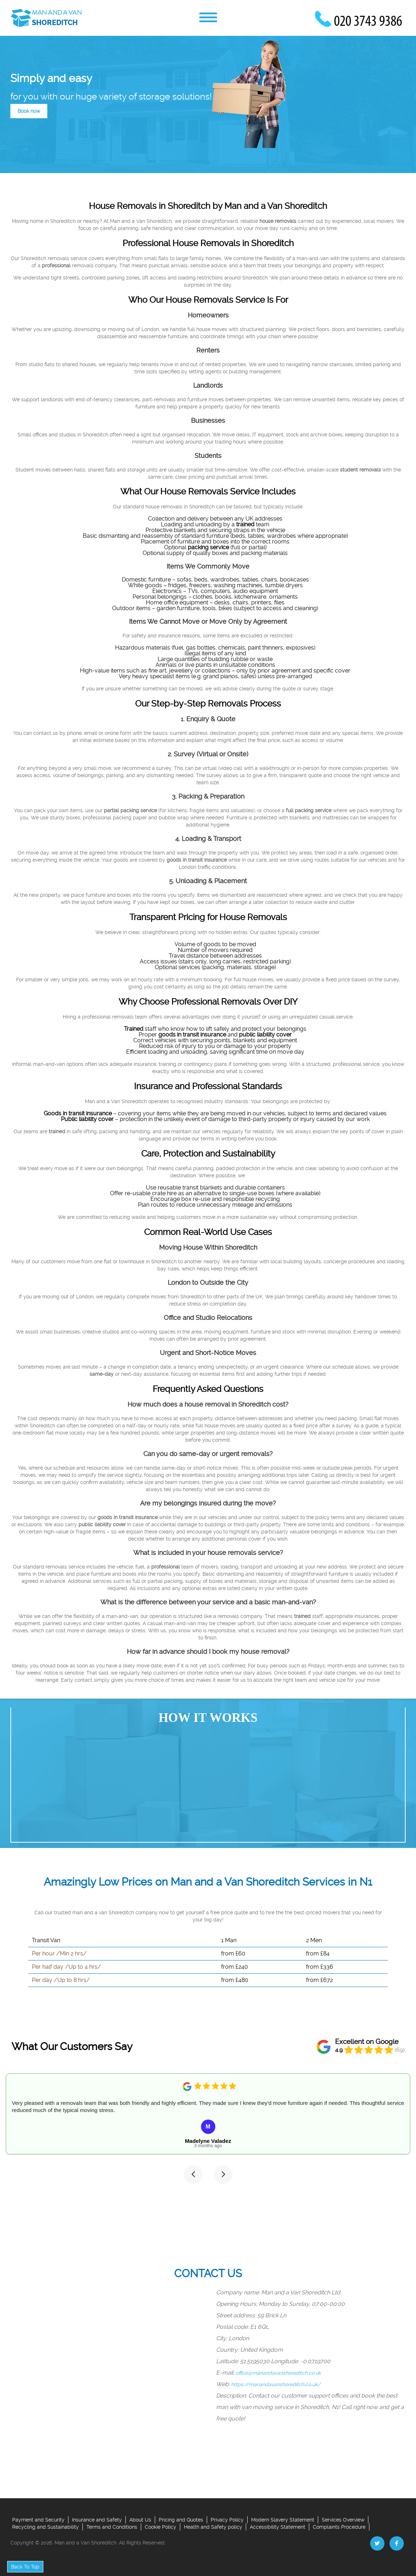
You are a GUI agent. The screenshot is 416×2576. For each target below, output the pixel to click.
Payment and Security (38, 2520)
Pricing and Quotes (181, 2520)
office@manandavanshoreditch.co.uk (278, 2373)
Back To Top (25, 2567)
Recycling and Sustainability (45, 2527)
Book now (29, 111)
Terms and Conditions (111, 2527)
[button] (193, 2174)
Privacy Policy (227, 2520)
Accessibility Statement (277, 2527)
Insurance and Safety (97, 2520)
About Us (140, 2520)
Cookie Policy (160, 2527)
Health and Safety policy (213, 2527)
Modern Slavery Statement (282, 2520)
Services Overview (343, 2520)
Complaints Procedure (339, 2527)
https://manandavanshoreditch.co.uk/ (276, 2384)
